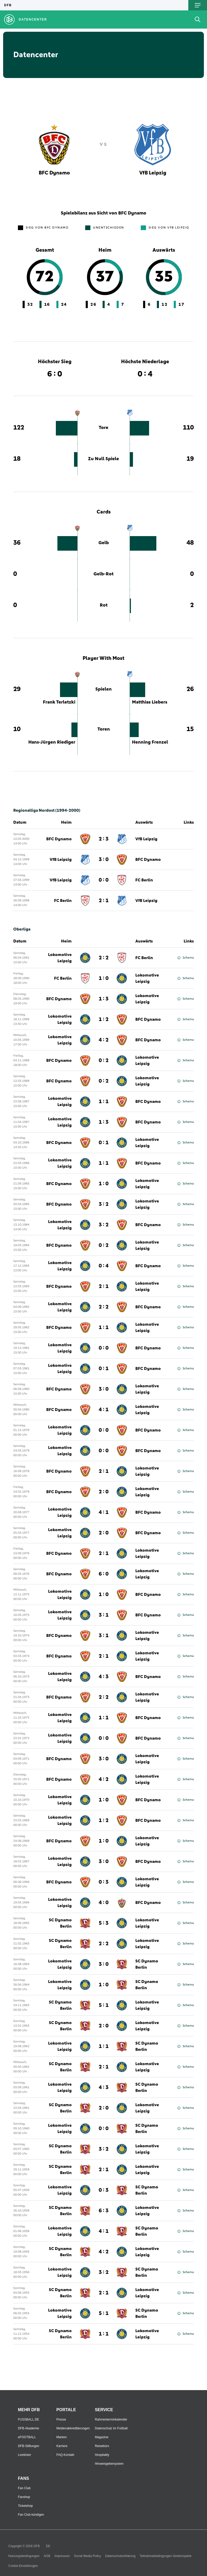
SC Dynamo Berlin (60, 1923)
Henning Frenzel (150, 742)
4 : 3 (104, 1676)
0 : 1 (104, 1142)
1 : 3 (104, 998)
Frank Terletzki (59, 702)
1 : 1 (104, 1101)
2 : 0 (104, 1491)
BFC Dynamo (59, 999)
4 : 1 (104, 1409)
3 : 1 (104, 1615)
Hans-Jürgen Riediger (51, 742)
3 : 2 (104, 1204)
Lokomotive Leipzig (60, 958)
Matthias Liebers (149, 702)
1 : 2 (104, 1019)
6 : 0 (104, 1574)
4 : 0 (104, 1902)
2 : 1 (104, 1286)
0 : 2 (104, 1060)
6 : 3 (104, 2210)
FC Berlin (144, 958)
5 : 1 (104, 2005)
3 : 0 (104, 1389)
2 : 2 (104, 957)
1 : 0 (104, 978)
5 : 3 (104, 1923)
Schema (185, 957)
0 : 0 (104, 1348)
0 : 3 (104, 1882)
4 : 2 (104, 1040)
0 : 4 (104, 1266)
